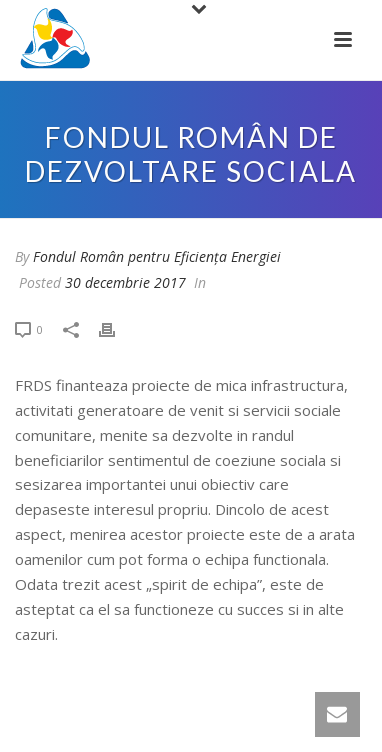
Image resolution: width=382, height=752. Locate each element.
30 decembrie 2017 (125, 282)
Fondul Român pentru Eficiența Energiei (157, 256)
